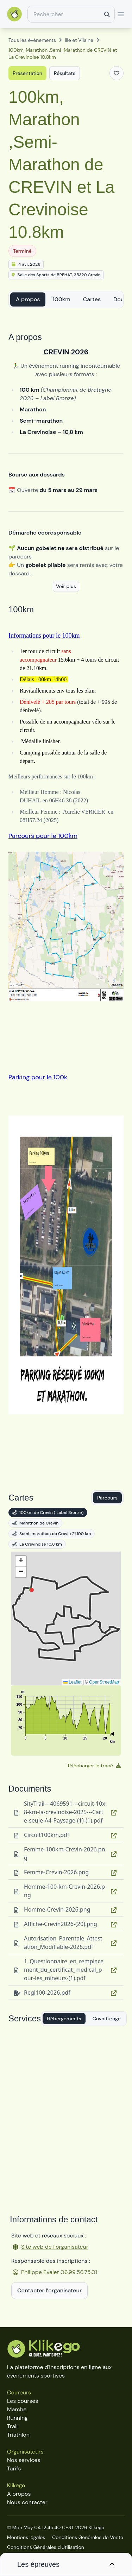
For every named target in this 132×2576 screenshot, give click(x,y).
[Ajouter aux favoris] (116, 73)
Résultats (64, 73)
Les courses (22, 2401)
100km (61, 299)
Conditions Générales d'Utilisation (45, 2547)
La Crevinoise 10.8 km (37, 1544)
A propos (28, 299)
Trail (12, 2426)
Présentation (27, 73)
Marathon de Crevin (35, 1523)
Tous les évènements (32, 40)
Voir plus (66, 586)
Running (17, 2418)
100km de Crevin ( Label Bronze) (47, 1512)
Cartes (92, 299)
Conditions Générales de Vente (87, 2537)
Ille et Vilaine (79, 40)
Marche (16, 2409)
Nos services (23, 2460)
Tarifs (14, 2468)
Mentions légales (26, 2537)
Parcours (107, 1498)
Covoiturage (107, 2018)
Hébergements (64, 2018)
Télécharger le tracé (94, 1765)
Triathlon (18, 2434)
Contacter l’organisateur (49, 2290)
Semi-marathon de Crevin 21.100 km (51, 1533)
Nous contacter (27, 2502)
